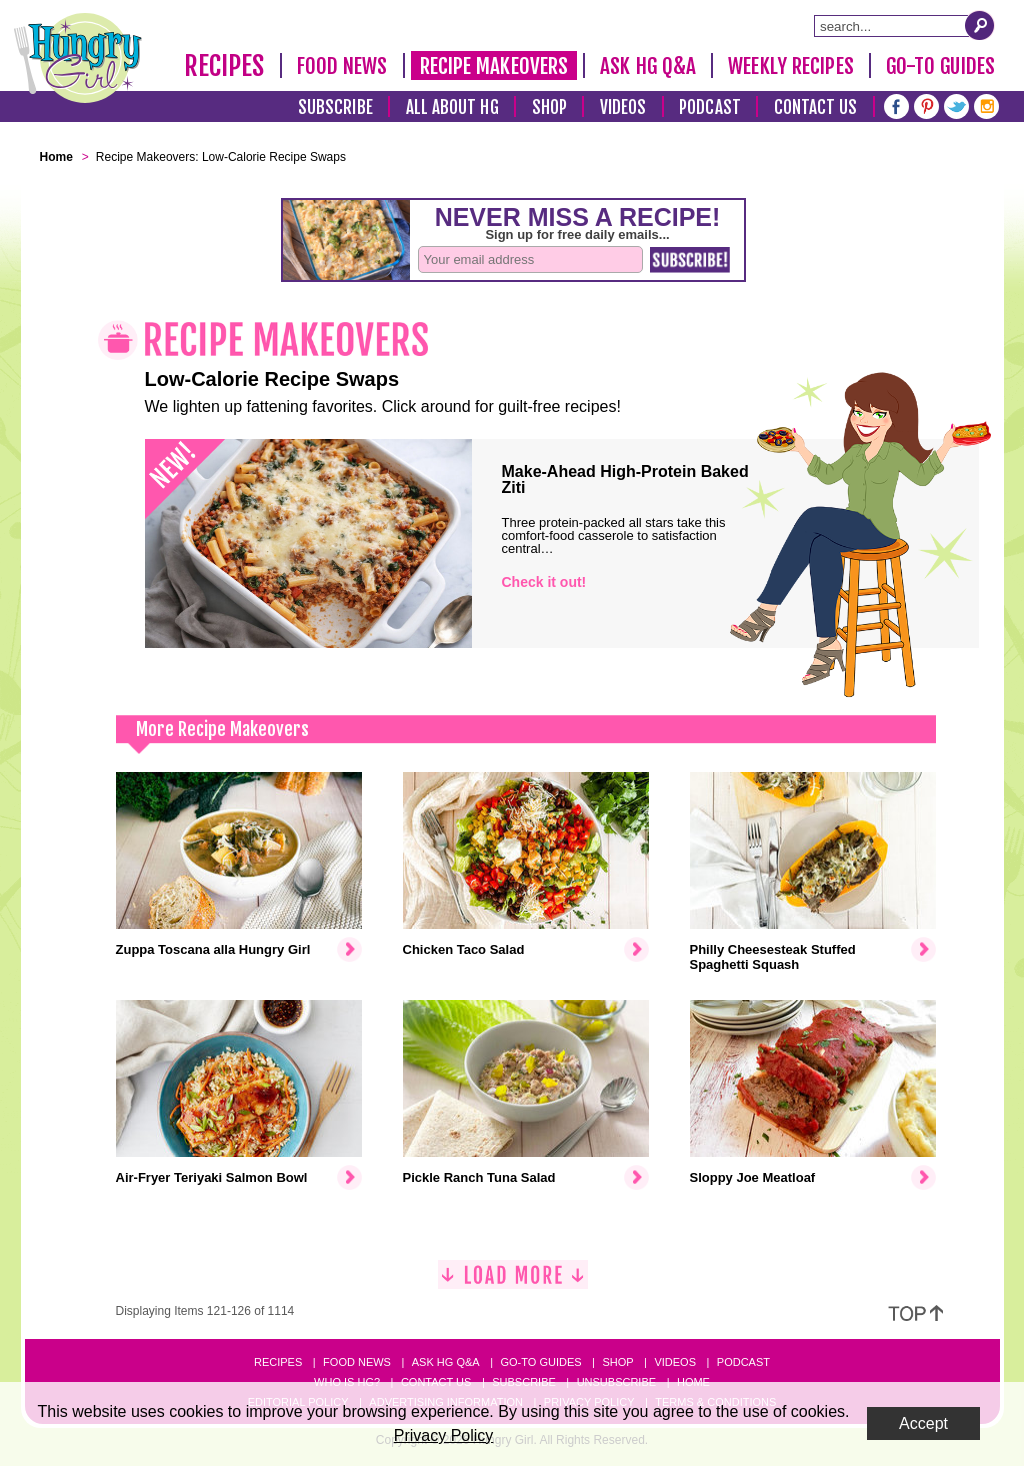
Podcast (710, 107)
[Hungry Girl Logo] (78, 58)
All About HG (452, 107)
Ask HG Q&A (648, 66)
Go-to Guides (540, 1362)
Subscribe (335, 107)
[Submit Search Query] (980, 25)
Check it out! (544, 582)
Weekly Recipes (790, 66)
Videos (623, 107)
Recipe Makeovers (494, 66)
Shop (549, 107)
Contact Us (816, 107)
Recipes (224, 66)
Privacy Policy (444, 1435)
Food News (342, 66)
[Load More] (513, 1282)
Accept (923, 1423)
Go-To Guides (940, 66)
